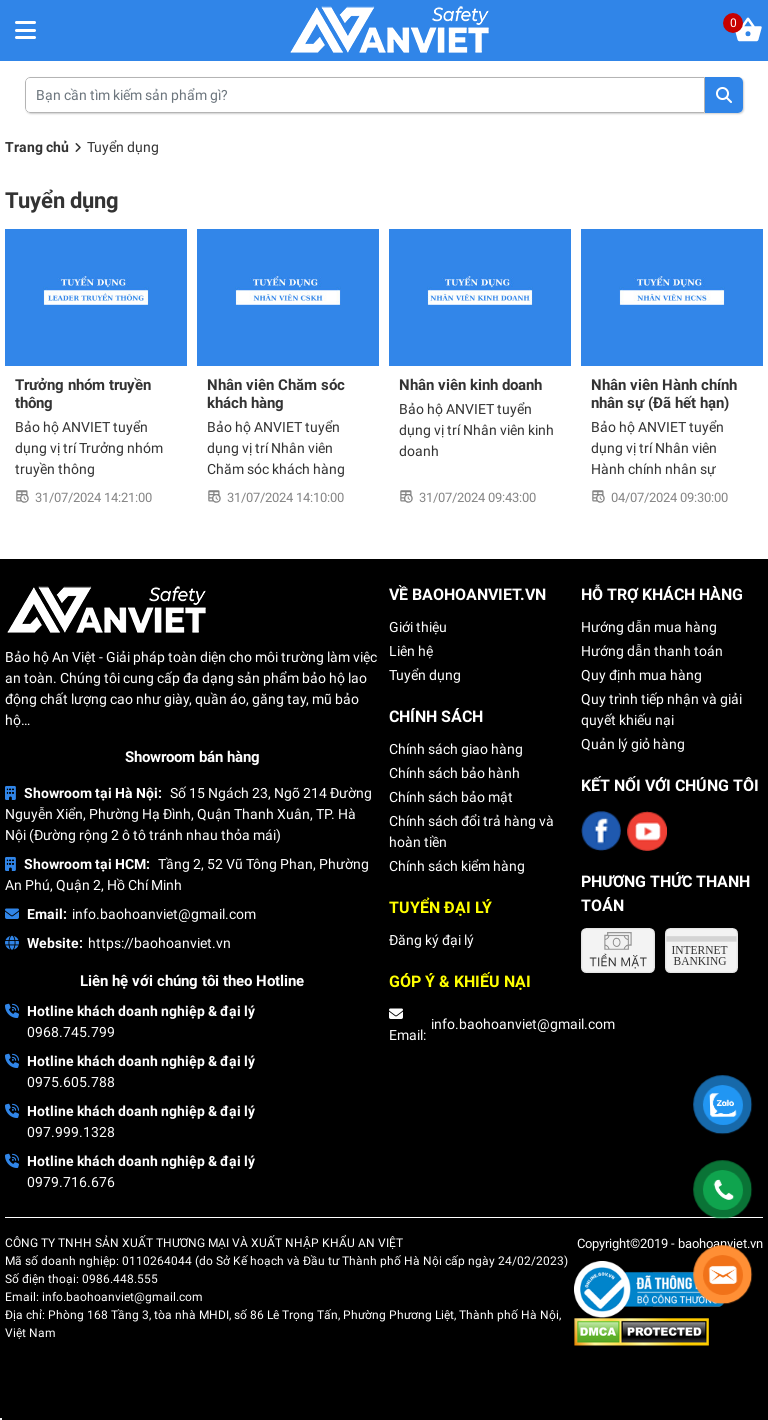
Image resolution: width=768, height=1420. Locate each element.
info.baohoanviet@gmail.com (164, 914)
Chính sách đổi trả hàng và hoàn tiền (471, 831)
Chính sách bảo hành (454, 773)
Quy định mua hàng (641, 675)
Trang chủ (37, 147)
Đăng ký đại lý (431, 940)
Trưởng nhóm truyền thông (83, 394)
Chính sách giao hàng (456, 749)
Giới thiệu (418, 627)
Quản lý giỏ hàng (633, 744)
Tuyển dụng (425, 675)
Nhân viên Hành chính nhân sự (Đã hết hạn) (664, 394)
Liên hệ (411, 651)
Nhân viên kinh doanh (470, 385)
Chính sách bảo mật (451, 797)
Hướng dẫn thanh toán (652, 651)
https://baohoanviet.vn (159, 943)
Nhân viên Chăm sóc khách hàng (276, 394)
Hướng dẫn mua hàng (649, 627)
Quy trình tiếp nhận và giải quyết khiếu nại (661, 709)
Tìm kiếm (724, 95)
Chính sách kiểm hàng (457, 866)
